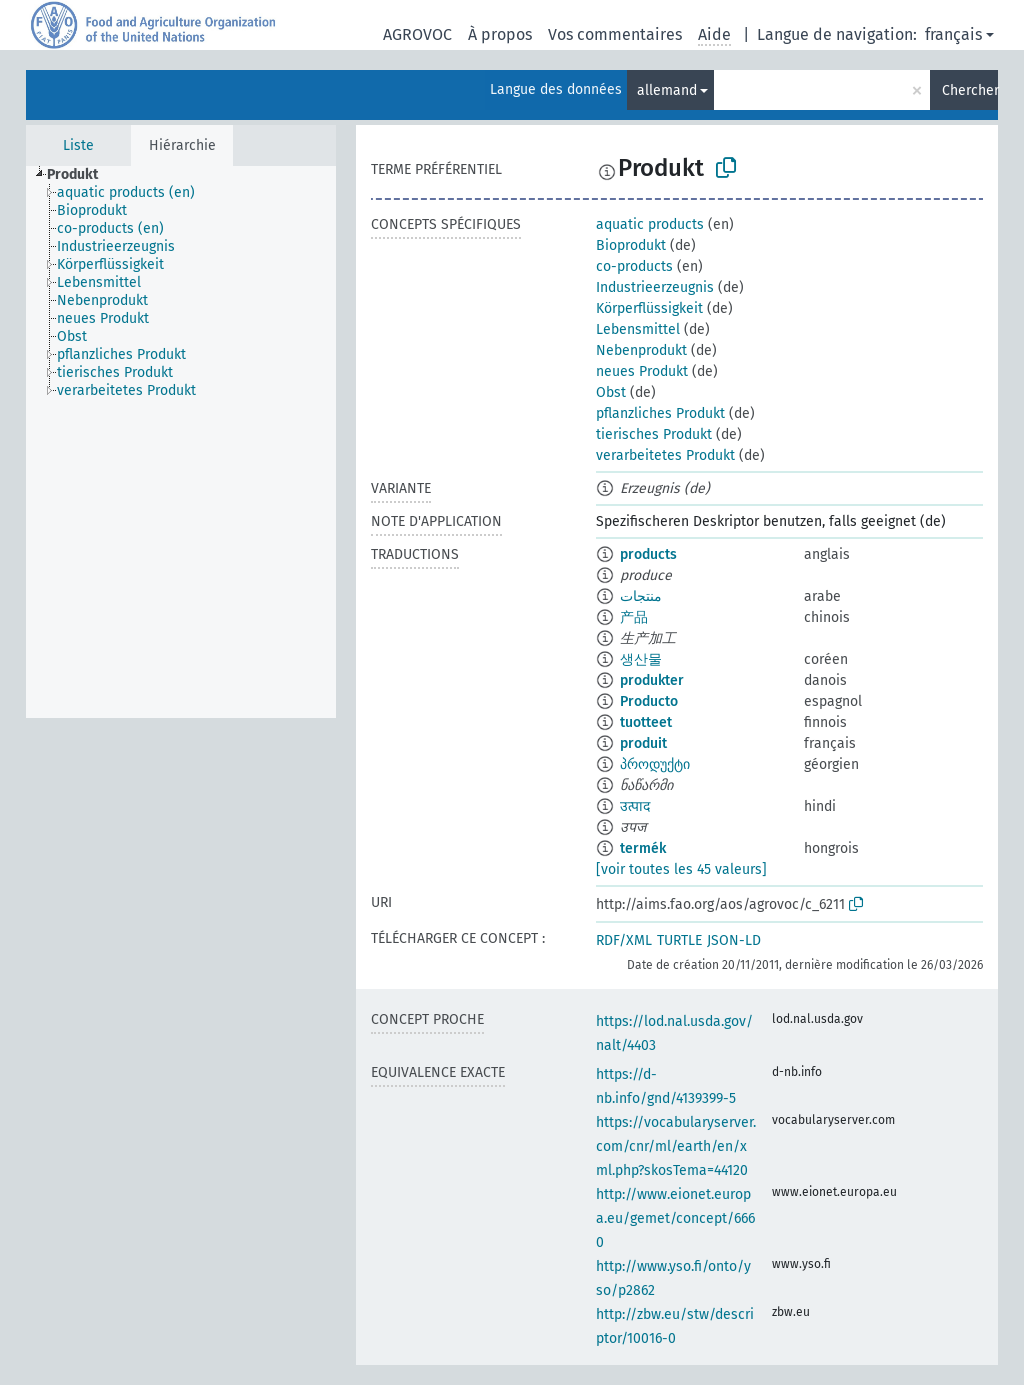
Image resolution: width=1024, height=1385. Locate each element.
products (648, 554)
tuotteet (646, 722)
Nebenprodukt (641, 350)
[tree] (181, 442)
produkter (652, 680)
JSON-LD (734, 940)
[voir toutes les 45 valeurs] (681, 869)
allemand (667, 90)
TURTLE (679, 940)
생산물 (641, 659)
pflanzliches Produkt (660, 413)
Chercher (970, 90)
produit (643, 743)
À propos (500, 34)
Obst (611, 392)
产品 (634, 617)
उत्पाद (635, 806)
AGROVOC (417, 34)
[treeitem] (81, 175)
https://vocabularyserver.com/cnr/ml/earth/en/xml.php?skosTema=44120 (676, 1146)
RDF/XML (624, 940)
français (953, 34)
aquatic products (650, 224)
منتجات (641, 596)
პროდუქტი (655, 764)
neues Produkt (642, 371)
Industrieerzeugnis (655, 287)
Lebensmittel (638, 329)
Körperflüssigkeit (649, 308)
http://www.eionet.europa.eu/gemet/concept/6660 (675, 1218)
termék (643, 848)
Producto (649, 701)
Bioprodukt (631, 245)
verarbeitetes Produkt (665, 455)
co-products (634, 266)
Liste (78, 145)
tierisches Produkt (654, 434)
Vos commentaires (615, 34)
